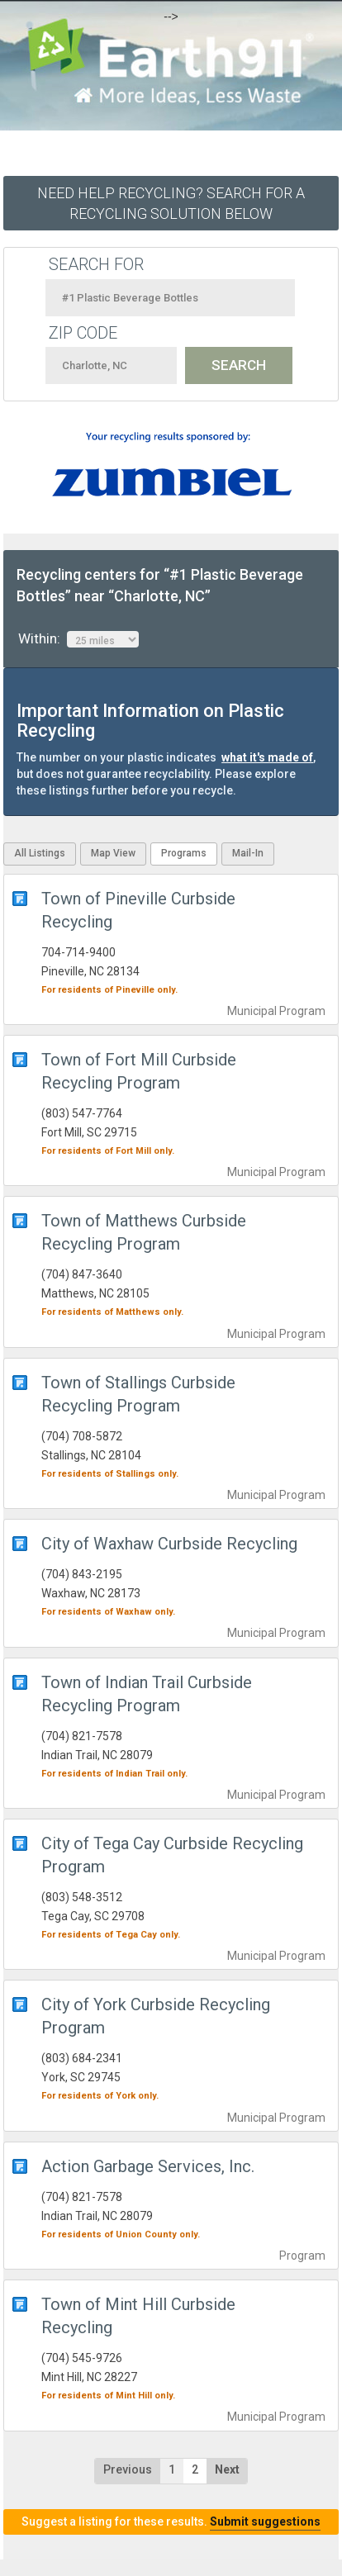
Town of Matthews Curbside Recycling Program (143, 1232)
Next (227, 2469)
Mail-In (248, 853)
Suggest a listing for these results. (171, 2521)
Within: (78, 639)
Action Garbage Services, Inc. (147, 2166)
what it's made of (267, 757)
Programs (184, 853)
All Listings (39, 853)
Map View (113, 853)
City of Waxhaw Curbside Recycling (169, 1544)
